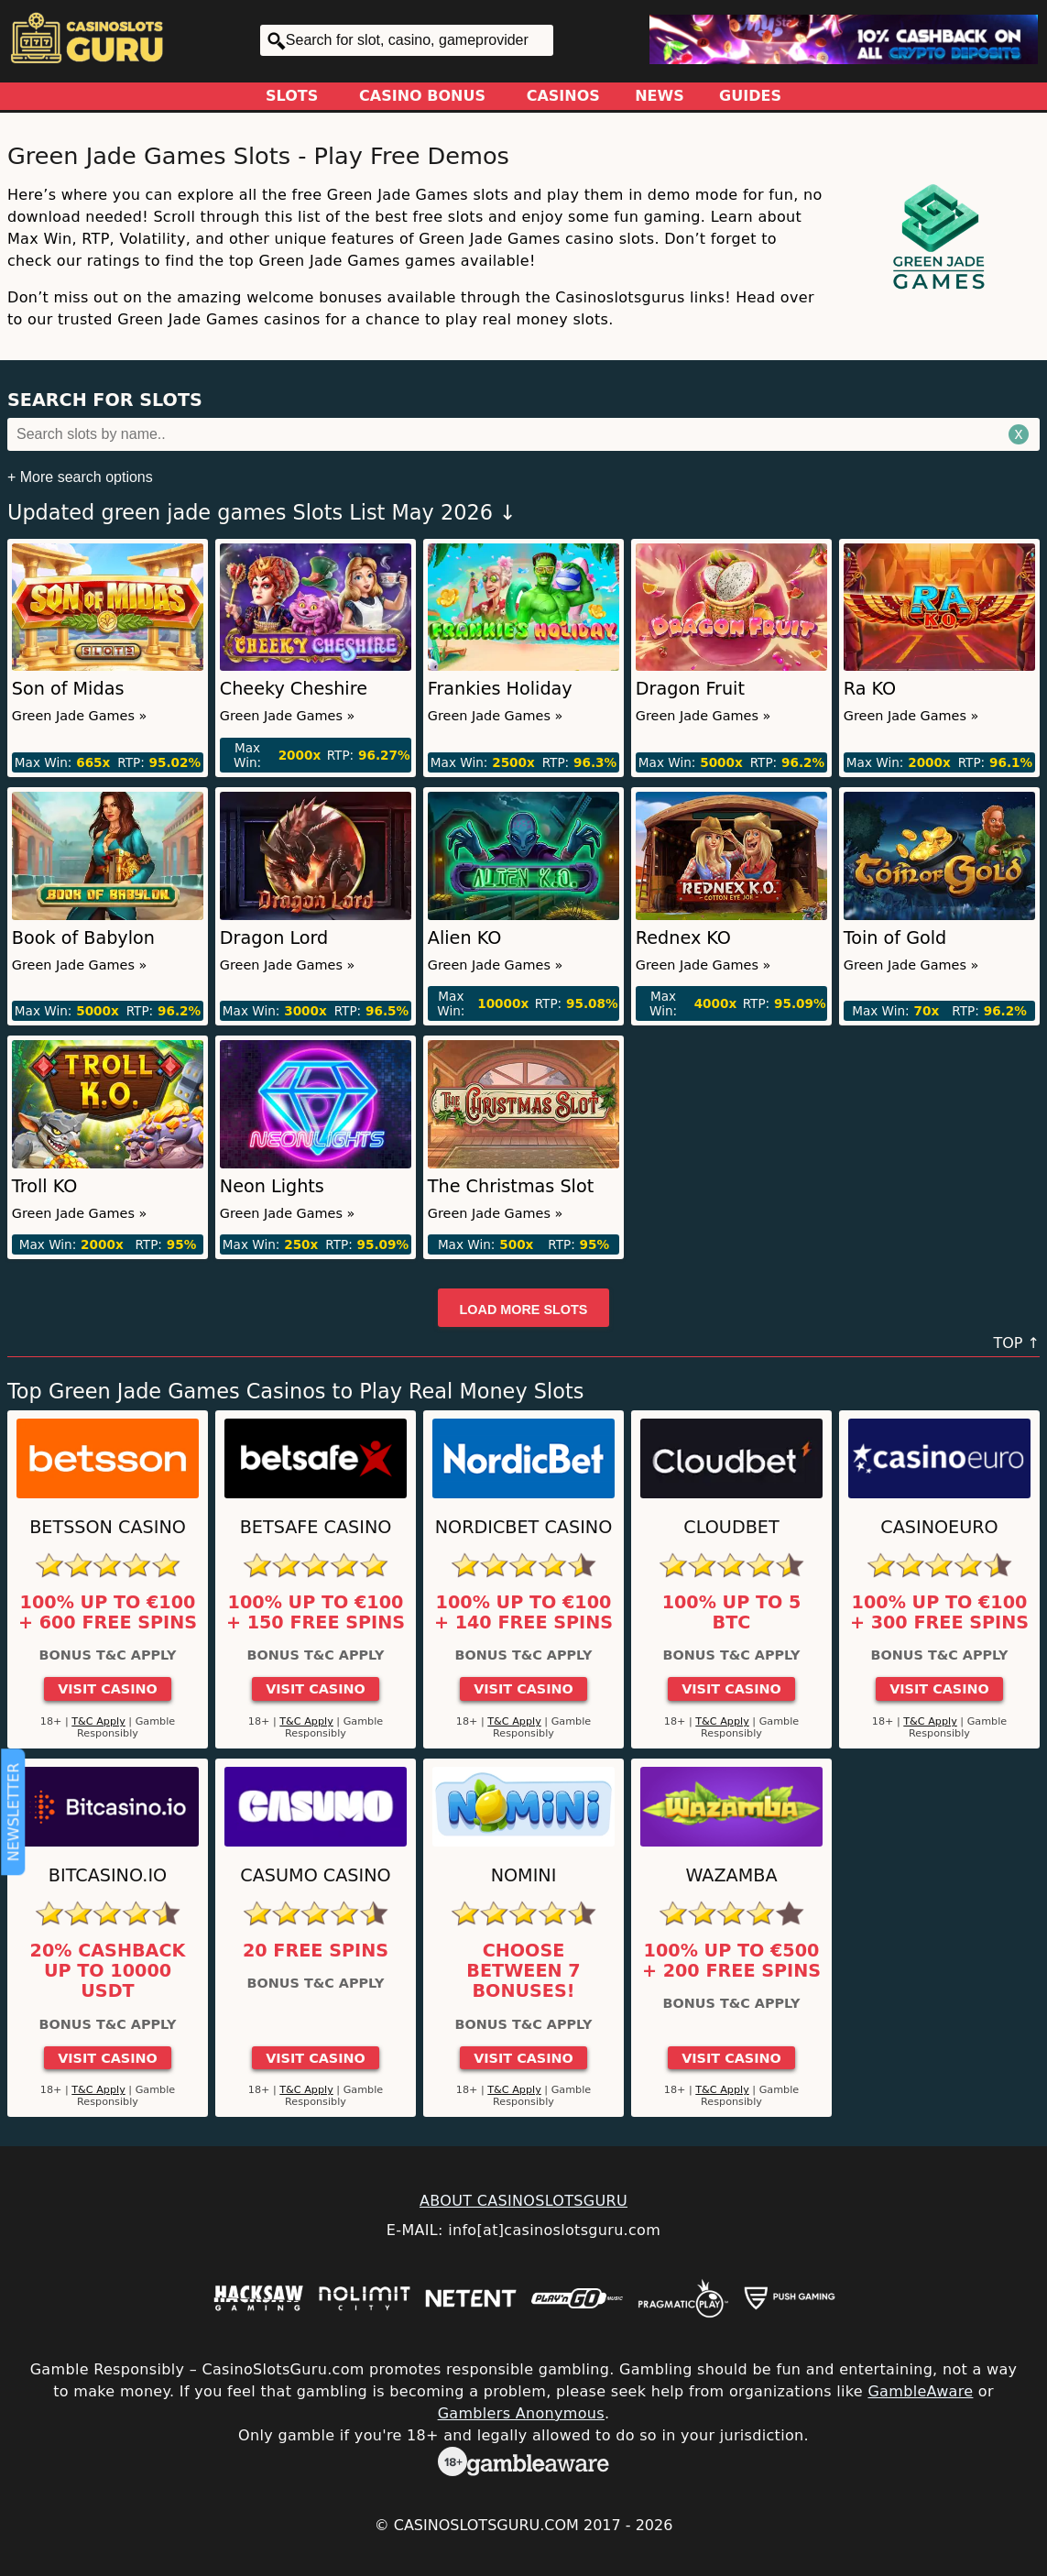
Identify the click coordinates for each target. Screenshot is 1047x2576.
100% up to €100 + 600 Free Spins (107, 1613)
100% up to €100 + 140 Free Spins (523, 1613)
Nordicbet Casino (524, 1527)
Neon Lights (272, 1186)
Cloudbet (731, 1527)
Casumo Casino (315, 1875)
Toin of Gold (895, 937)
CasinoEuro (939, 1527)
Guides (750, 95)
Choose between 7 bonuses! (523, 1971)
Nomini (524, 1875)
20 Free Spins (315, 1951)
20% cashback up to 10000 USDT (108, 1971)
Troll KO (45, 1186)
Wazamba (731, 1875)
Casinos (563, 95)
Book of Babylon (83, 937)
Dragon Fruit (690, 688)
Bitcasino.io (108, 1875)
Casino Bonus (422, 95)
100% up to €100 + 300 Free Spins (939, 1613)
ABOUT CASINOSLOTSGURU (523, 2200)
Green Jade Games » (79, 715)
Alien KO (465, 937)
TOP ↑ (1016, 1343)
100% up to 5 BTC (732, 1613)
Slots (292, 95)
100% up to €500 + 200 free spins (731, 1961)
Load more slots (524, 1309)
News (659, 95)
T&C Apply (98, 1721)
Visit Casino (108, 1689)
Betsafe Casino (316, 1527)
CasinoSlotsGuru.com (486, 2525)
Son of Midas (68, 688)
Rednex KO (683, 937)
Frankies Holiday (500, 688)
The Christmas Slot (511, 1186)
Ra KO (870, 688)
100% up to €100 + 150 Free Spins (315, 1613)
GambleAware (920, 2391)
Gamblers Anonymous (521, 2413)
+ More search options (80, 477)
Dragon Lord (274, 937)
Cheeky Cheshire (293, 688)
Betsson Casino (107, 1527)
